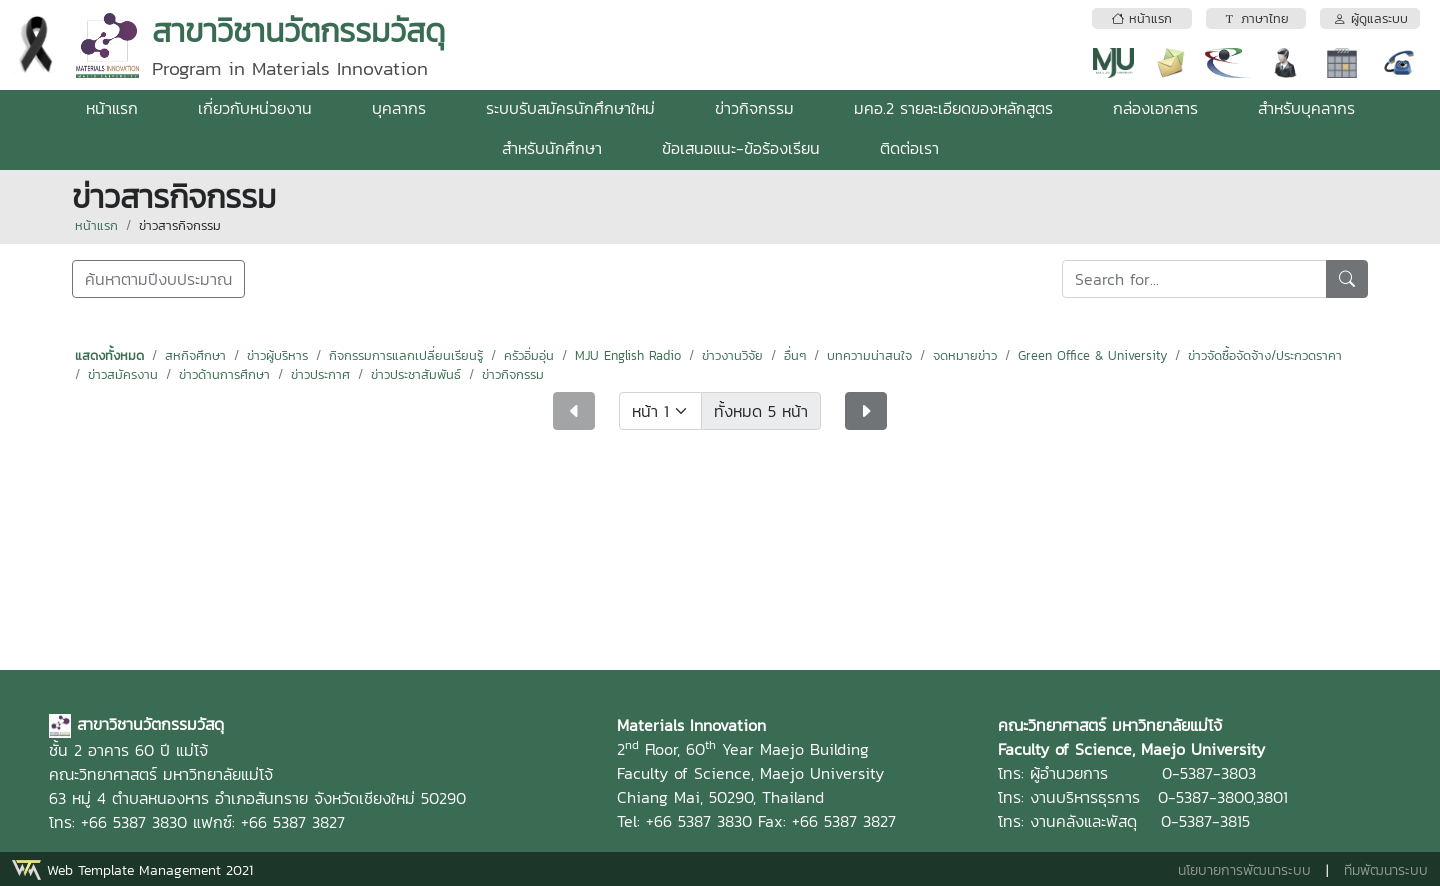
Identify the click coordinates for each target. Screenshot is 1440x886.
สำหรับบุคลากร (1306, 108)
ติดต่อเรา (909, 148)
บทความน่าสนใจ (869, 355)
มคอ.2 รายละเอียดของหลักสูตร (953, 108)
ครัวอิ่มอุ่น (529, 355)
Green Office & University (1092, 355)
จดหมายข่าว (965, 355)
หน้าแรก (112, 108)
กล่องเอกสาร (1155, 108)
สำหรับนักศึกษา (552, 148)
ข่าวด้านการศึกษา (224, 374)
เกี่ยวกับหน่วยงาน (255, 108)
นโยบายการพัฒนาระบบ (1244, 870)
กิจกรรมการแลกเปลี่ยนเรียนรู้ (406, 355)
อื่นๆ (795, 355)
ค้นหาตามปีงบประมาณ (158, 279)
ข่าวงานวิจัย (732, 355)
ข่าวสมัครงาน (123, 374)
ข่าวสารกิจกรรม (180, 225)
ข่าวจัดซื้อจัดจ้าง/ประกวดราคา (1265, 355)
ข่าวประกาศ (320, 374)
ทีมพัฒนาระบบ (1386, 870)
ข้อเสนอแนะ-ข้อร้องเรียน (741, 148)
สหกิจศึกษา (195, 355)
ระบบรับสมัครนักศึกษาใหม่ (570, 108)
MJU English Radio (628, 355)
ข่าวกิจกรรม (754, 108)
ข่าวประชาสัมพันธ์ (416, 374)
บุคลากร (399, 108)
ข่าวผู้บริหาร (277, 355)
